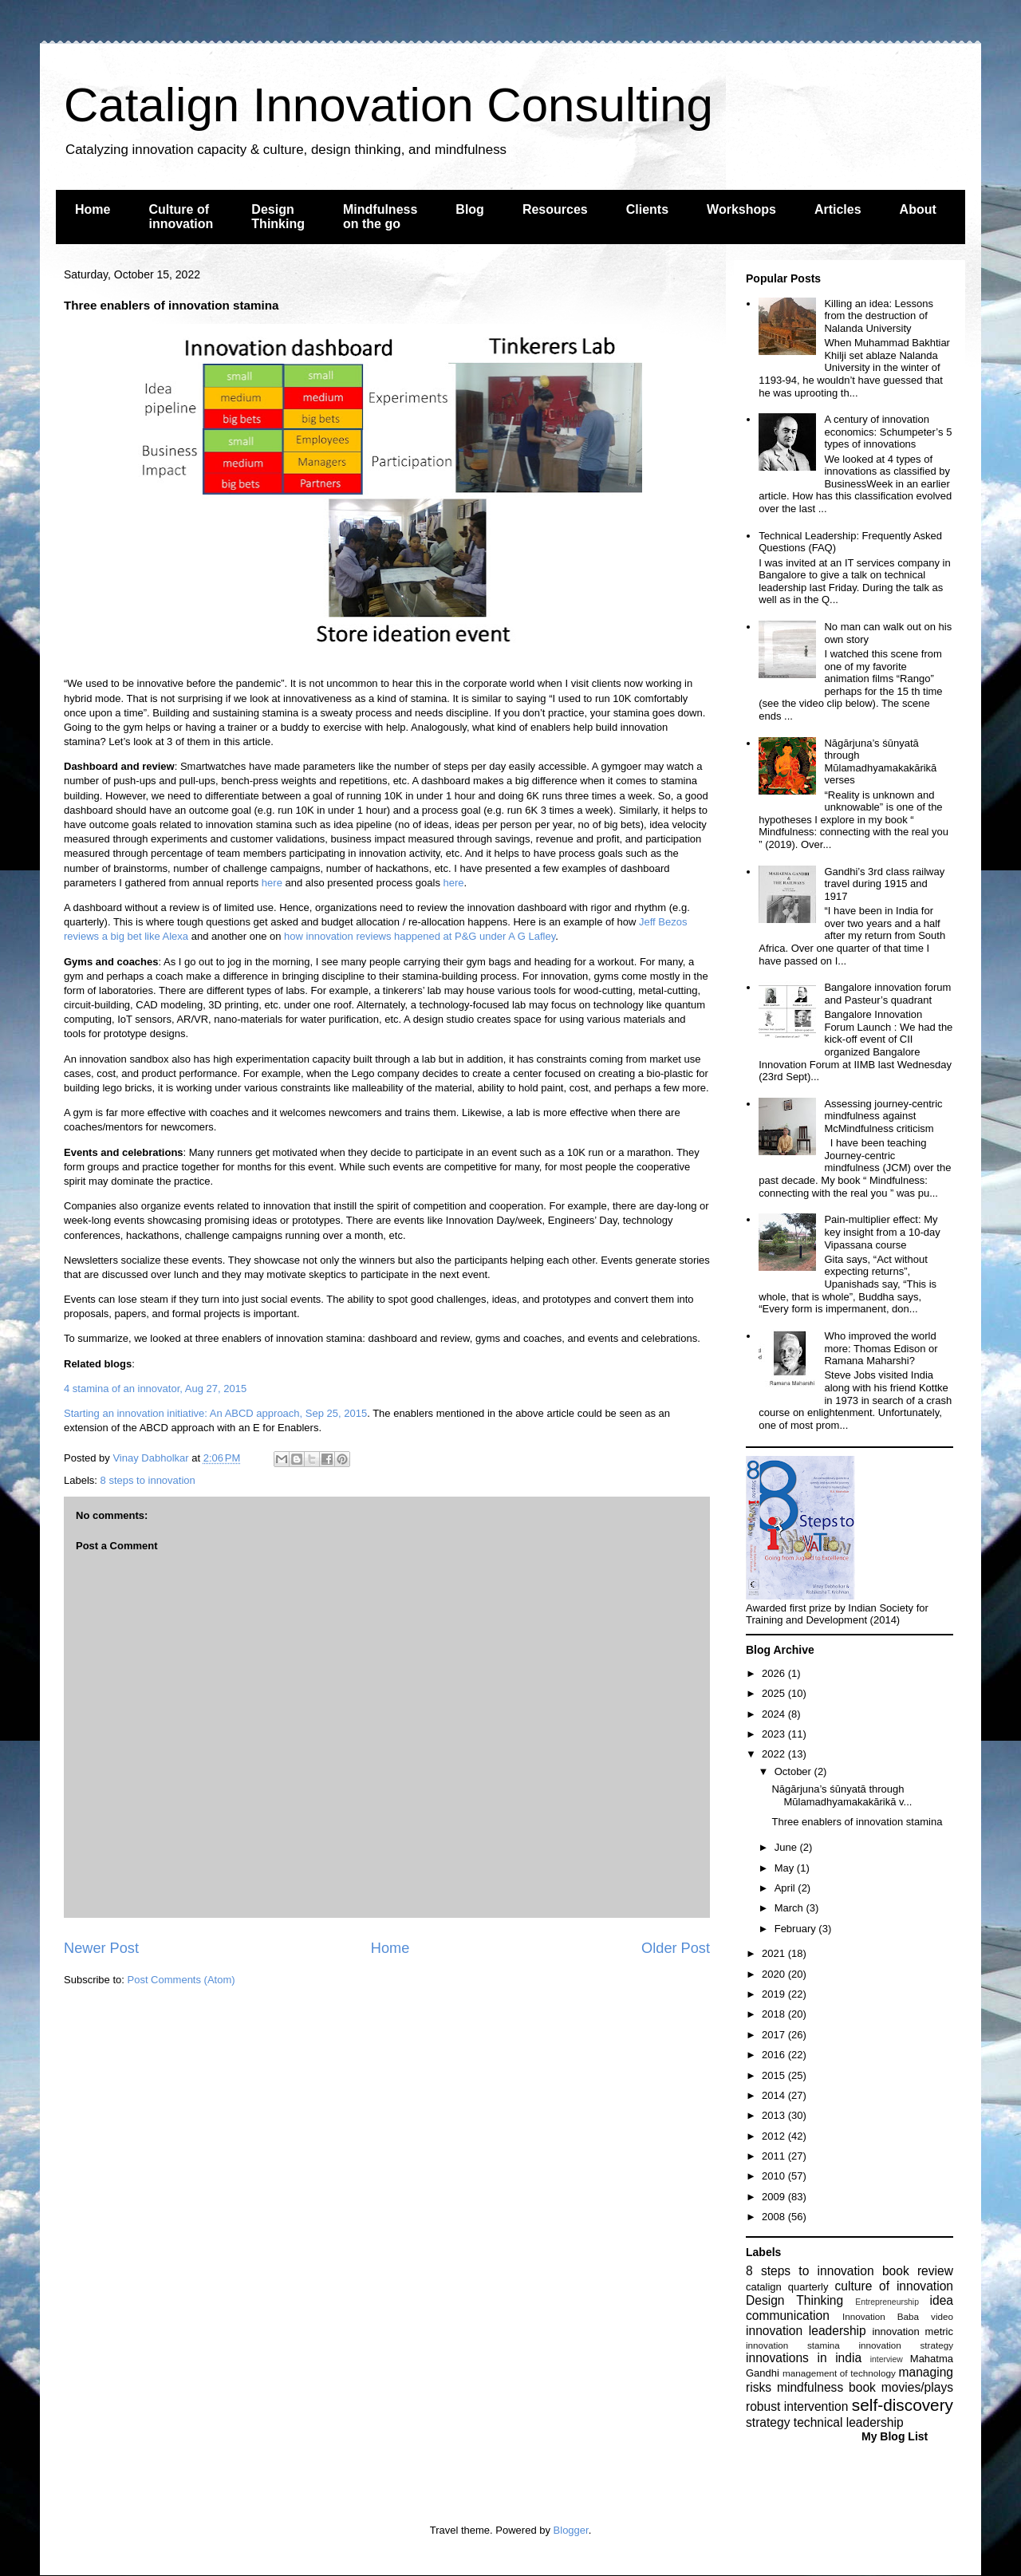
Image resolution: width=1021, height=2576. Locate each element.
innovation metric (912, 2331)
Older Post (675, 1948)
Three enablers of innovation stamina (856, 1822)
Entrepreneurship (887, 2302)
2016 (775, 2055)
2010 (775, 2176)
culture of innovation (894, 2286)
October (794, 1771)
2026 (775, 1673)
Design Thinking (278, 217)
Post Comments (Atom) (181, 1980)
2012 (775, 2136)
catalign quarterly (787, 2287)
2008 (775, 2217)
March (790, 1908)
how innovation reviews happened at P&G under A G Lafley (419, 936)
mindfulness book (826, 2387)
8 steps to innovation (148, 1480)
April (786, 1888)
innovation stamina (793, 2345)
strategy (768, 2422)
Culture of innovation (180, 217)
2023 (775, 1734)
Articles (837, 209)
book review (917, 2271)
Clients (647, 209)
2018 (775, 2014)
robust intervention (797, 2406)
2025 (775, 1693)
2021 (775, 1953)
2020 (775, 1974)
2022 (775, 1754)
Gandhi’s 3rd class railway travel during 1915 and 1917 (884, 884)
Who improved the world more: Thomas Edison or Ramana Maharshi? (880, 1348)
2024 (775, 1714)
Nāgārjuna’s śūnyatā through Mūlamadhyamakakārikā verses (880, 762)
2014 (775, 2095)
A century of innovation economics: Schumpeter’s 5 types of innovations (888, 431)
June (787, 1847)
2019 (775, 1994)
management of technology (839, 2373)
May (786, 1868)
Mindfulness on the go (380, 217)
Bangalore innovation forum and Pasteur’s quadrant (887, 993)
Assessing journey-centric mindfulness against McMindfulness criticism (883, 1116)
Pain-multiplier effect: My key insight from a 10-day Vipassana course (882, 1231)
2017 (775, 2035)
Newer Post (101, 1948)
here (272, 883)
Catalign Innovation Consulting (388, 105)
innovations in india (803, 2358)
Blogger (571, 2530)
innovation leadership (806, 2330)
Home (92, 209)
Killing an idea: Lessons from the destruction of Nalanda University (878, 316)
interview (886, 2359)
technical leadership (849, 2422)
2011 (775, 2156)
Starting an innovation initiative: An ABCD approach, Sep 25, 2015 (215, 1413)
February (797, 1929)
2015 (775, 2075)
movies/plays (917, 2387)
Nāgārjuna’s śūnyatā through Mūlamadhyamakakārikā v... (841, 1795)
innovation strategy (906, 2345)
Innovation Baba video (897, 2316)
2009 (775, 2197)
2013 (775, 2115)
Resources (555, 209)
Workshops (741, 209)
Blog (469, 209)
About (918, 209)
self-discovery (902, 2405)
